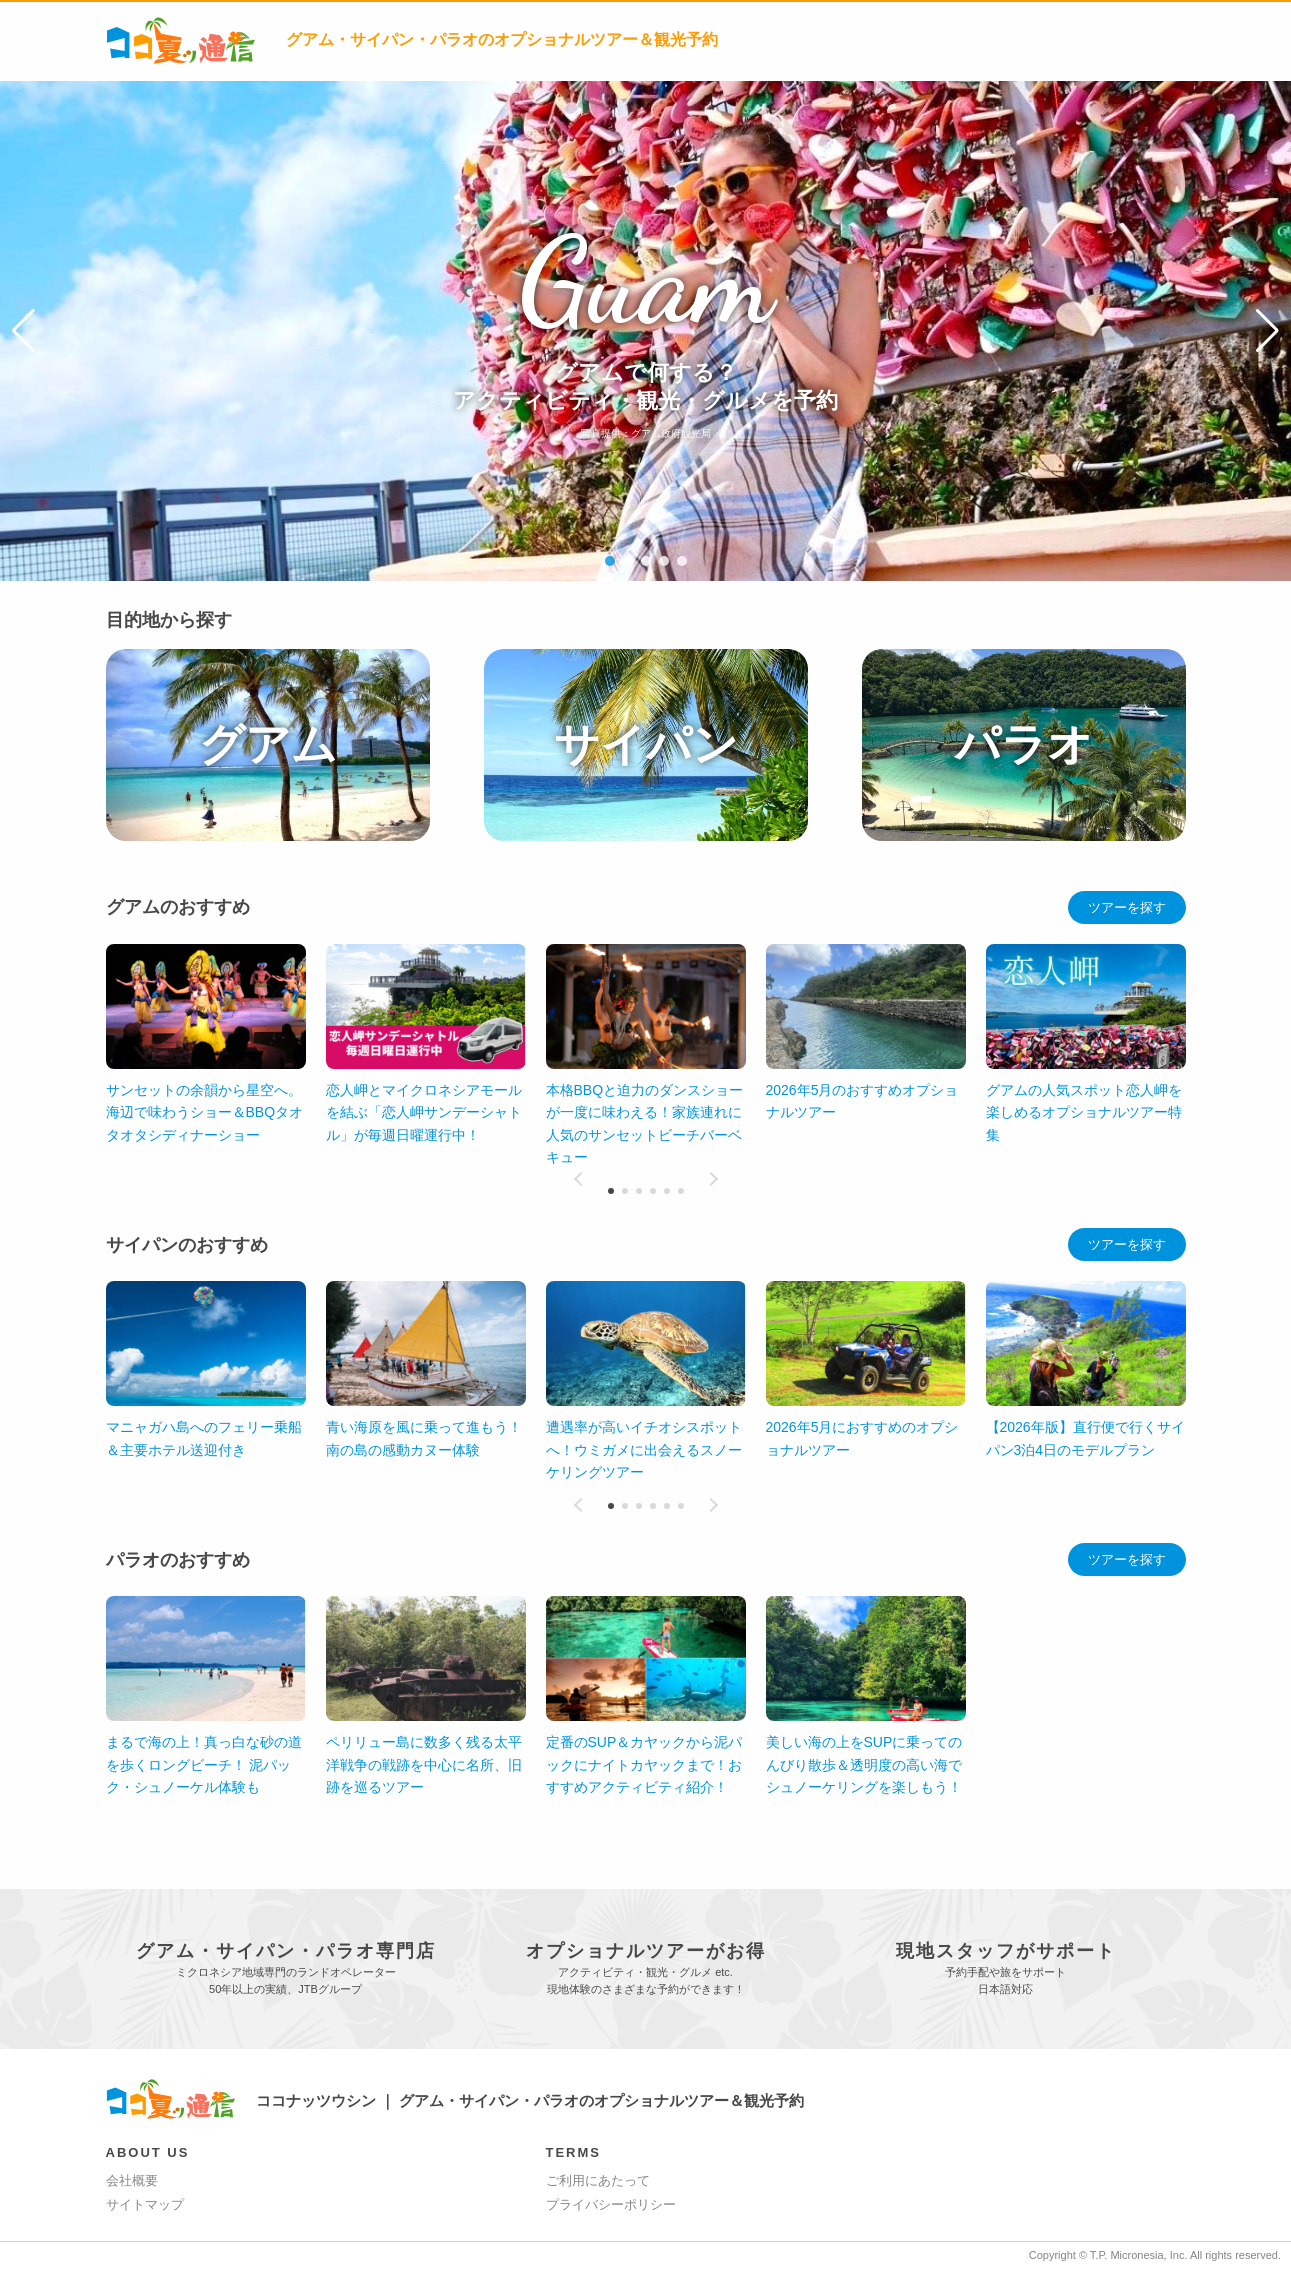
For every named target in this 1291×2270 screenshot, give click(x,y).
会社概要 (132, 2180)
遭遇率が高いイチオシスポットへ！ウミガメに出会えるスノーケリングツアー (644, 1449)
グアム (268, 744)
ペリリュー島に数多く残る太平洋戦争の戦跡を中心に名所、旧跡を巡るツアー (424, 1764)
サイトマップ (145, 2204)
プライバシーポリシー (611, 2204)
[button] (23, 331)
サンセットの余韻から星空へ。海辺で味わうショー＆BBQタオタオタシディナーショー (205, 1112)
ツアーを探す (1127, 907)
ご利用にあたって (598, 2180)
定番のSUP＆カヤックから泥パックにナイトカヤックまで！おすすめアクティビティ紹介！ (644, 1764)
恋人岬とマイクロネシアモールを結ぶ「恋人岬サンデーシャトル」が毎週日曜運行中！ (424, 1112)
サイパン (646, 744)
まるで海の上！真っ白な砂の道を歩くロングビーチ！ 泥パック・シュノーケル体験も (204, 1764)
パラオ (1024, 744)
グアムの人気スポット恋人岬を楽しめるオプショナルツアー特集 (1084, 1112)
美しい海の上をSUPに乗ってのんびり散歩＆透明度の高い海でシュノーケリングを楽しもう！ (864, 1764)
